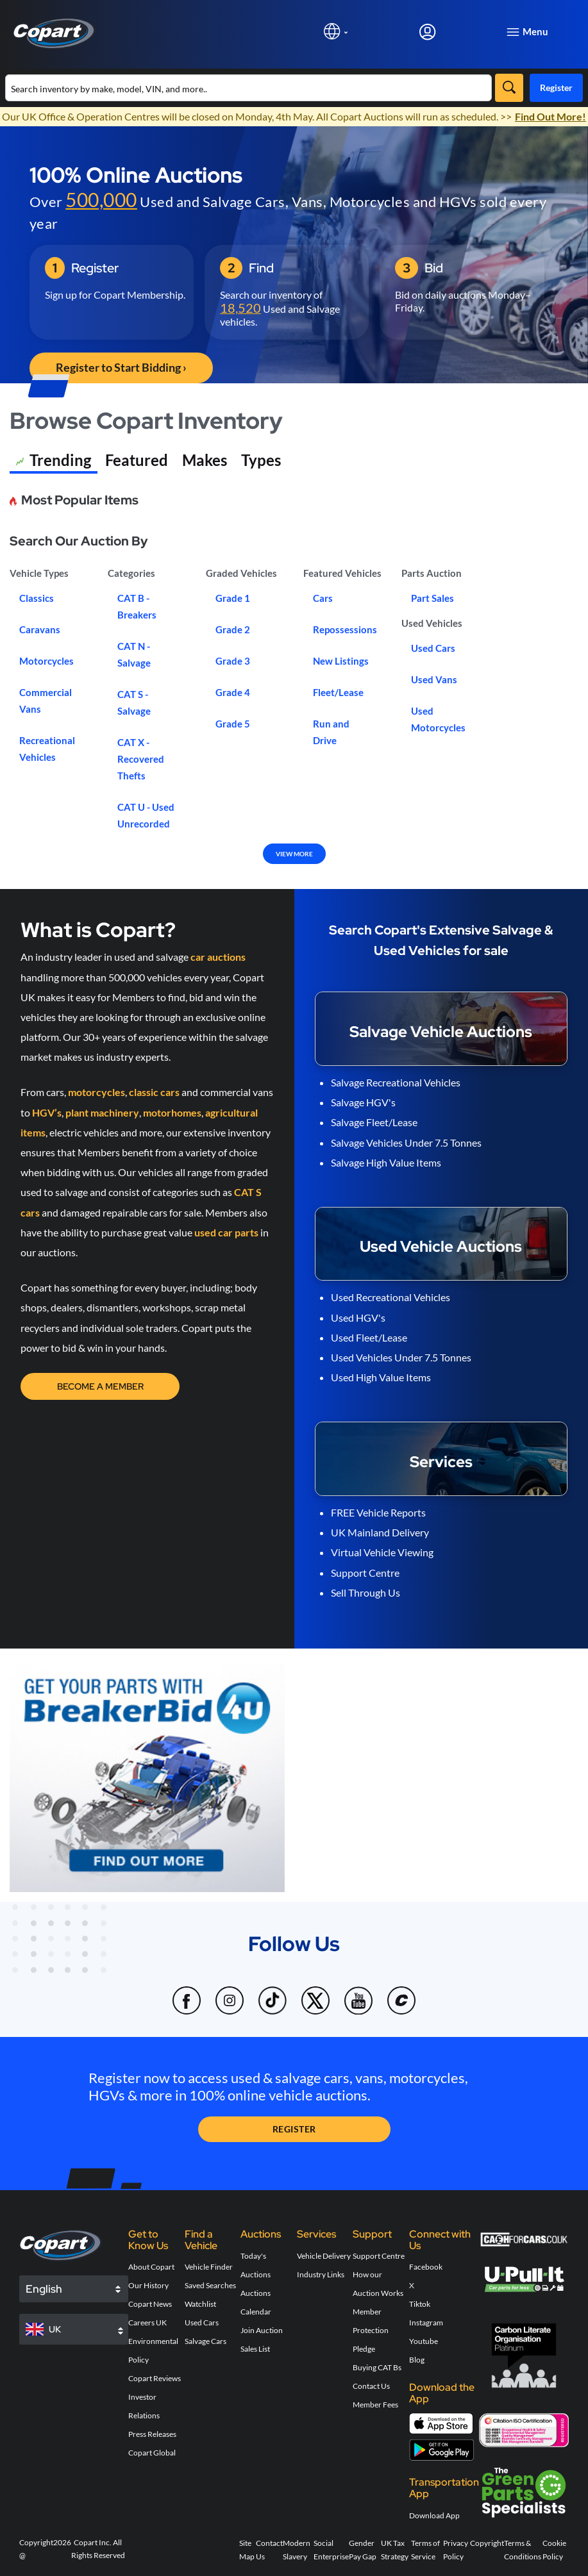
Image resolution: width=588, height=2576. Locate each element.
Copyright (487, 2543)
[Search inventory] (248, 87)
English (44, 2289)
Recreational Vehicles (47, 749)
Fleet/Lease (338, 692)
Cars (323, 598)
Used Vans (434, 679)
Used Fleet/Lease (369, 1337)
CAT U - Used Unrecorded (145, 815)
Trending (53, 462)
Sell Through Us (365, 1592)
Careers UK (147, 2322)
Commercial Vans (45, 700)
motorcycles (96, 1092)
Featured (136, 460)
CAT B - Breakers (136, 606)
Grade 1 (232, 598)
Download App (434, 2515)
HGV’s (47, 1112)
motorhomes (172, 1112)
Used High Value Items (381, 1377)
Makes (204, 460)
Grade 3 (232, 661)
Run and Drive (331, 732)
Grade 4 (232, 692)
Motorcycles (46, 661)
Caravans (39, 629)
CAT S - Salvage (134, 702)
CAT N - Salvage (134, 654)
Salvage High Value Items (386, 1162)
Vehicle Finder (209, 2267)
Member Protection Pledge (371, 2330)
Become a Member (100, 1386)
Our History (148, 2285)
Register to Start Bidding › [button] (121, 367)
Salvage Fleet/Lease (374, 1122)
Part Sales (432, 598)
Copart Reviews (154, 2378)
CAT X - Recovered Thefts (140, 758)
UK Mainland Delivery (380, 1532)
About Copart (151, 2267)
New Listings (341, 661)
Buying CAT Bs (377, 2367)
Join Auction (261, 2330)
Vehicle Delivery (324, 2256)
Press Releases (152, 2434)
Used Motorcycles (438, 719)
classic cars (154, 1092)
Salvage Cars (205, 2341)
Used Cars (433, 648)
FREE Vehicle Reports (378, 1512)
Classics (36, 598)
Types (261, 460)
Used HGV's (358, 1317)
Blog (416, 2359)
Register (556, 87)
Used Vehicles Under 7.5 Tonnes (401, 1357)
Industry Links (320, 2274)
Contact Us (371, 2386)
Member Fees (375, 2404)
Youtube (423, 2341)
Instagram (426, 2322)
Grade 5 (232, 723)
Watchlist (200, 2304)
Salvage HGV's (363, 1102)
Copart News (150, 2304)
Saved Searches (210, 2285)
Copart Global (152, 2452)
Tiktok (419, 2304)
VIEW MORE (294, 854)
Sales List (255, 2349)
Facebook (425, 2267)
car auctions (218, 957)
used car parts (226, 1232)
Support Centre (365, 1572)
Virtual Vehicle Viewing (382, 1552)
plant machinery (102, 1112)
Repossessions (345, 629)
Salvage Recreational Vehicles (395, 1082)
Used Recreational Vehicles (390, 1297)
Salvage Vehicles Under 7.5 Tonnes (406, 1142)
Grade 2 (232, 629)
